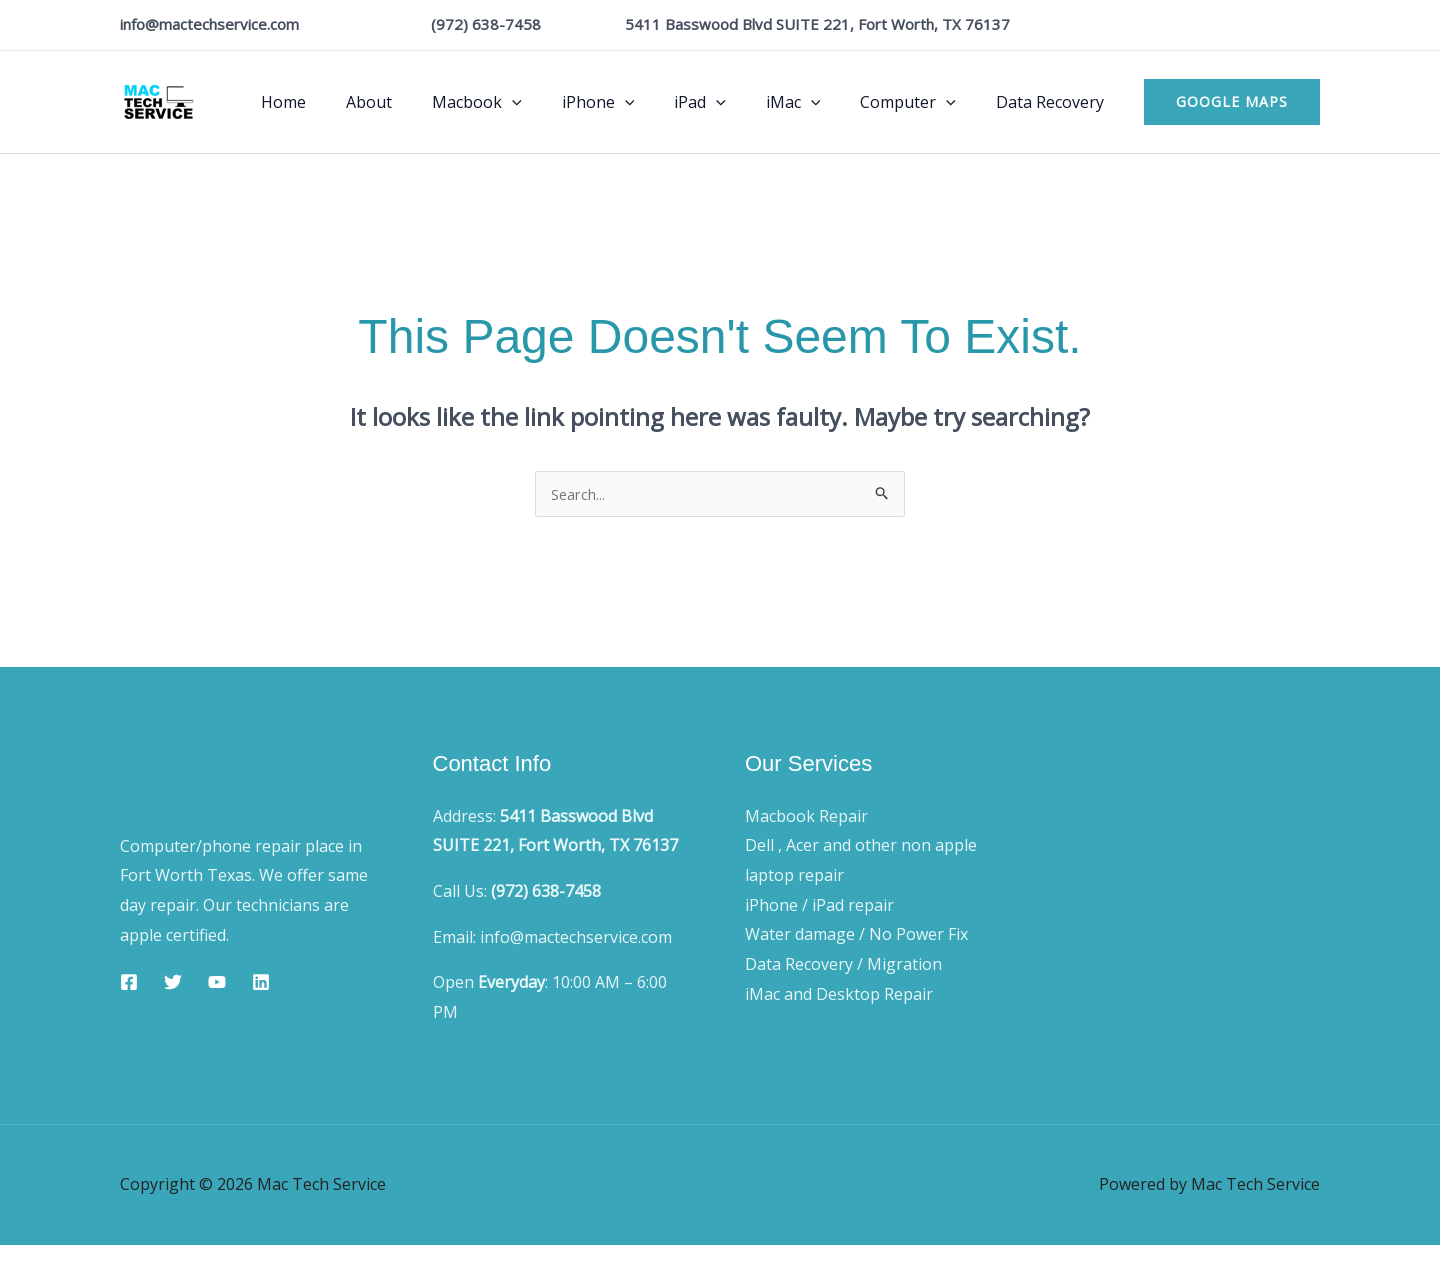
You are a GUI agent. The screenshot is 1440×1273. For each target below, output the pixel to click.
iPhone (634, 102)
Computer (920, 102)
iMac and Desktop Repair (839, 996)
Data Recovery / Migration (843, 966)
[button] (1232, 102)
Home (343, 102)
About (421, 102)
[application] (556, 102)
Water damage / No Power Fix (856, 936)
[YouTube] (217, 984)
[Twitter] (173, 984)
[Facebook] (129, 984)
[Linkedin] (261, 984)
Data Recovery (1054, 102)
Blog (1188, 777)
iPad (728, 102)
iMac (813, 102)
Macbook (521, 102)
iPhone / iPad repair (819, 907)
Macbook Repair (806, 818)
